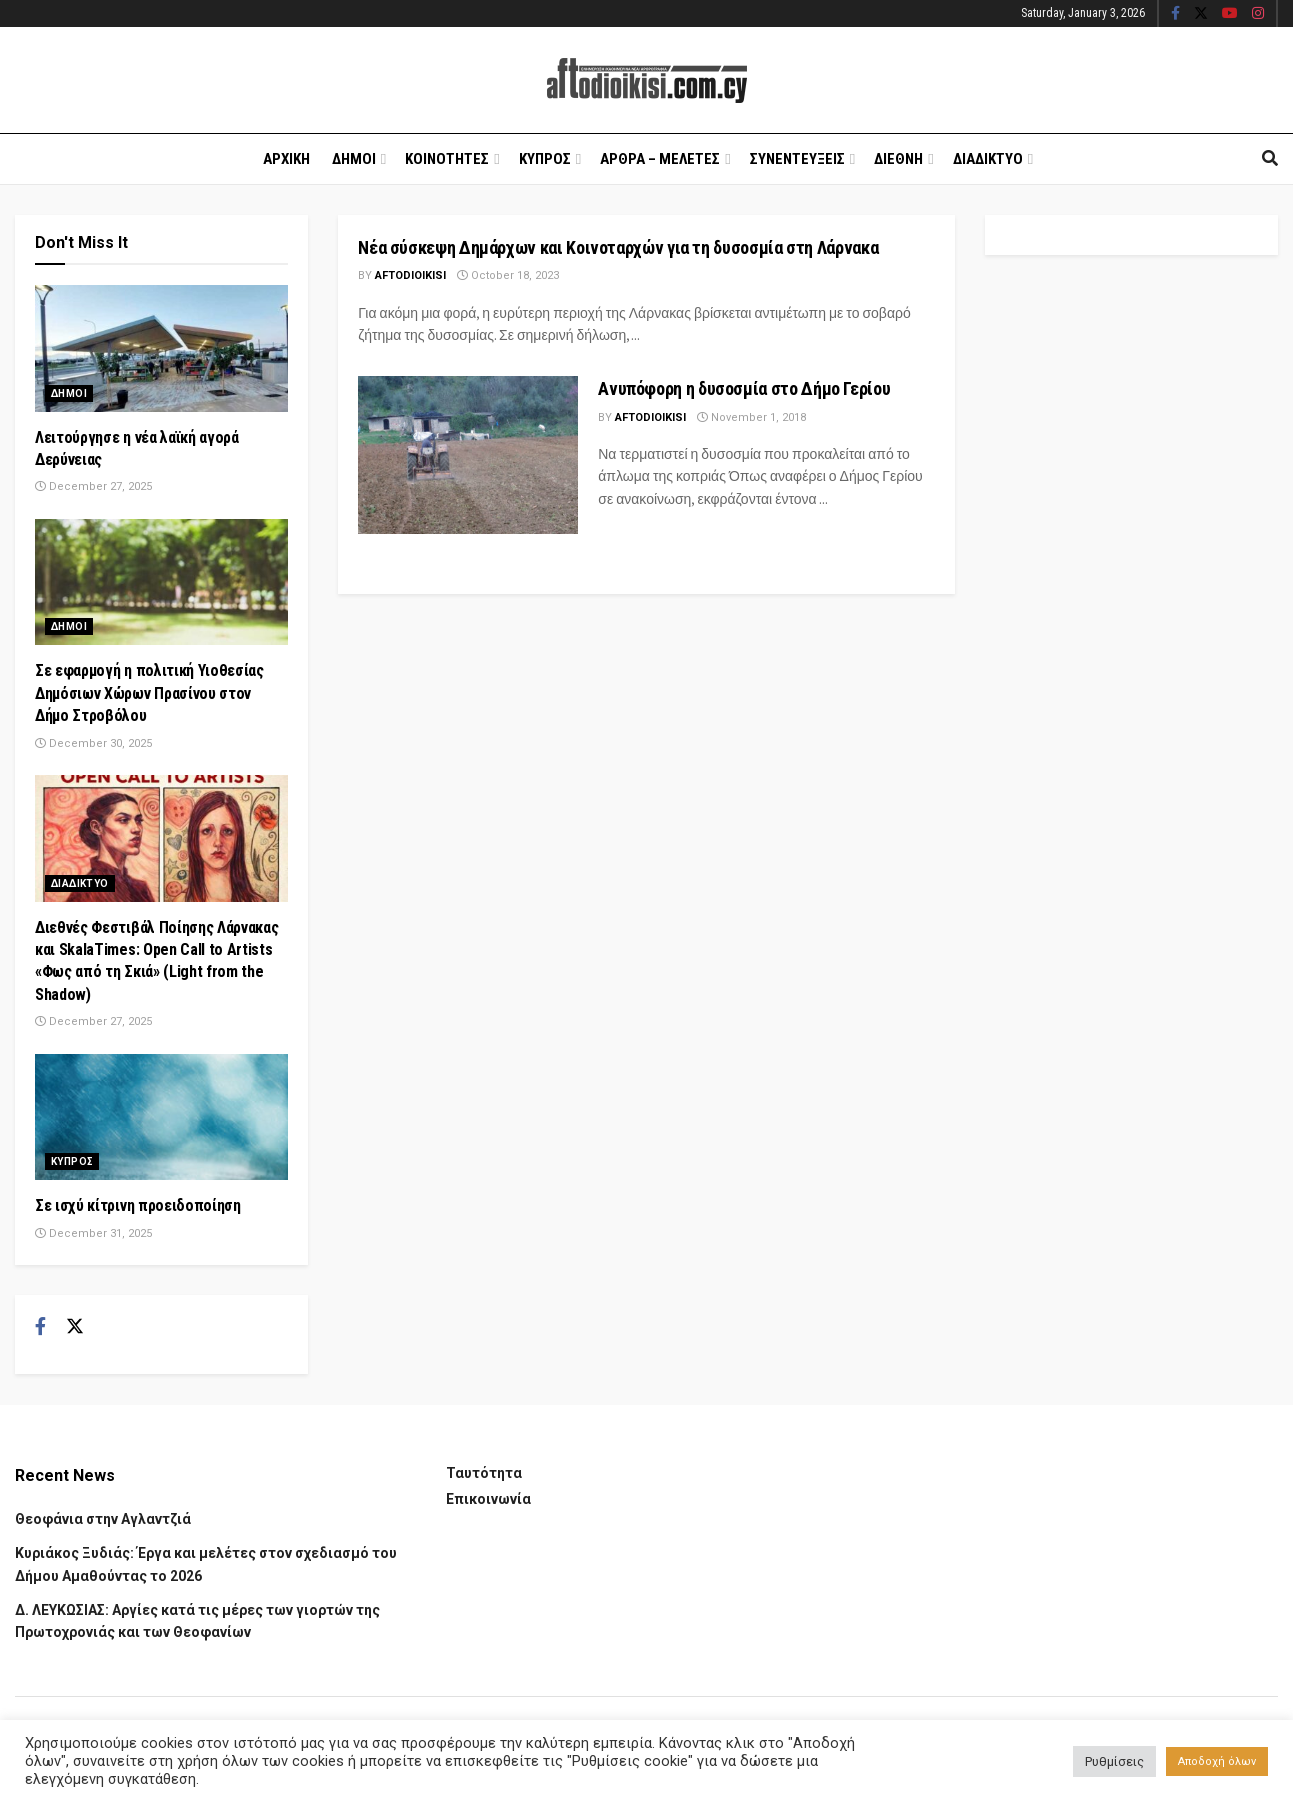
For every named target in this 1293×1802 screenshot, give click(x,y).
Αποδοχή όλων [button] (1217, 1761)
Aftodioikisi (410, 275)
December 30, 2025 (93, 743)
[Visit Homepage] (647, 80)
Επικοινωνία (488, 1499)
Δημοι (354, 159)
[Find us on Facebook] (40, 1327)
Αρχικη (286, 159)
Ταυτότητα (484, 1473)
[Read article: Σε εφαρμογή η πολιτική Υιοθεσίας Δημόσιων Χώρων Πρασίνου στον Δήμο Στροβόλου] (161, 582)
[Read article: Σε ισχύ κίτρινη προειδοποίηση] (161, 1117)
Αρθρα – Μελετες (660, 159)
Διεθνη (898, 159)
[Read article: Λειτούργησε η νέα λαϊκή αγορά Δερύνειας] (161, 348)
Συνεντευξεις (797, 159)
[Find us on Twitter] (75, 1327)
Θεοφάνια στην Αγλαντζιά (103, 1519)
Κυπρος (545, 159)
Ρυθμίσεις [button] (1114, 1761)
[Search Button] (1270, 159)
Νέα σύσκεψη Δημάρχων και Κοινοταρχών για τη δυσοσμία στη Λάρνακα (618, 247)
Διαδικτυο (988, 159)
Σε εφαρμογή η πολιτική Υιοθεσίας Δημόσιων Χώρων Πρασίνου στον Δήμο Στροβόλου (149, 693)
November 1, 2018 (751, 417)
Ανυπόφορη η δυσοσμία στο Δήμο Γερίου (744, 388)
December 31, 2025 (93, 1233)
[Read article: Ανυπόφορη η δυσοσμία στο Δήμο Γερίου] (468, 454)
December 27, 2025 (93, 486)
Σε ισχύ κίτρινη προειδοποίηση (138, 1205)
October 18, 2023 (508, 275)
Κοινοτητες (447, 159)
